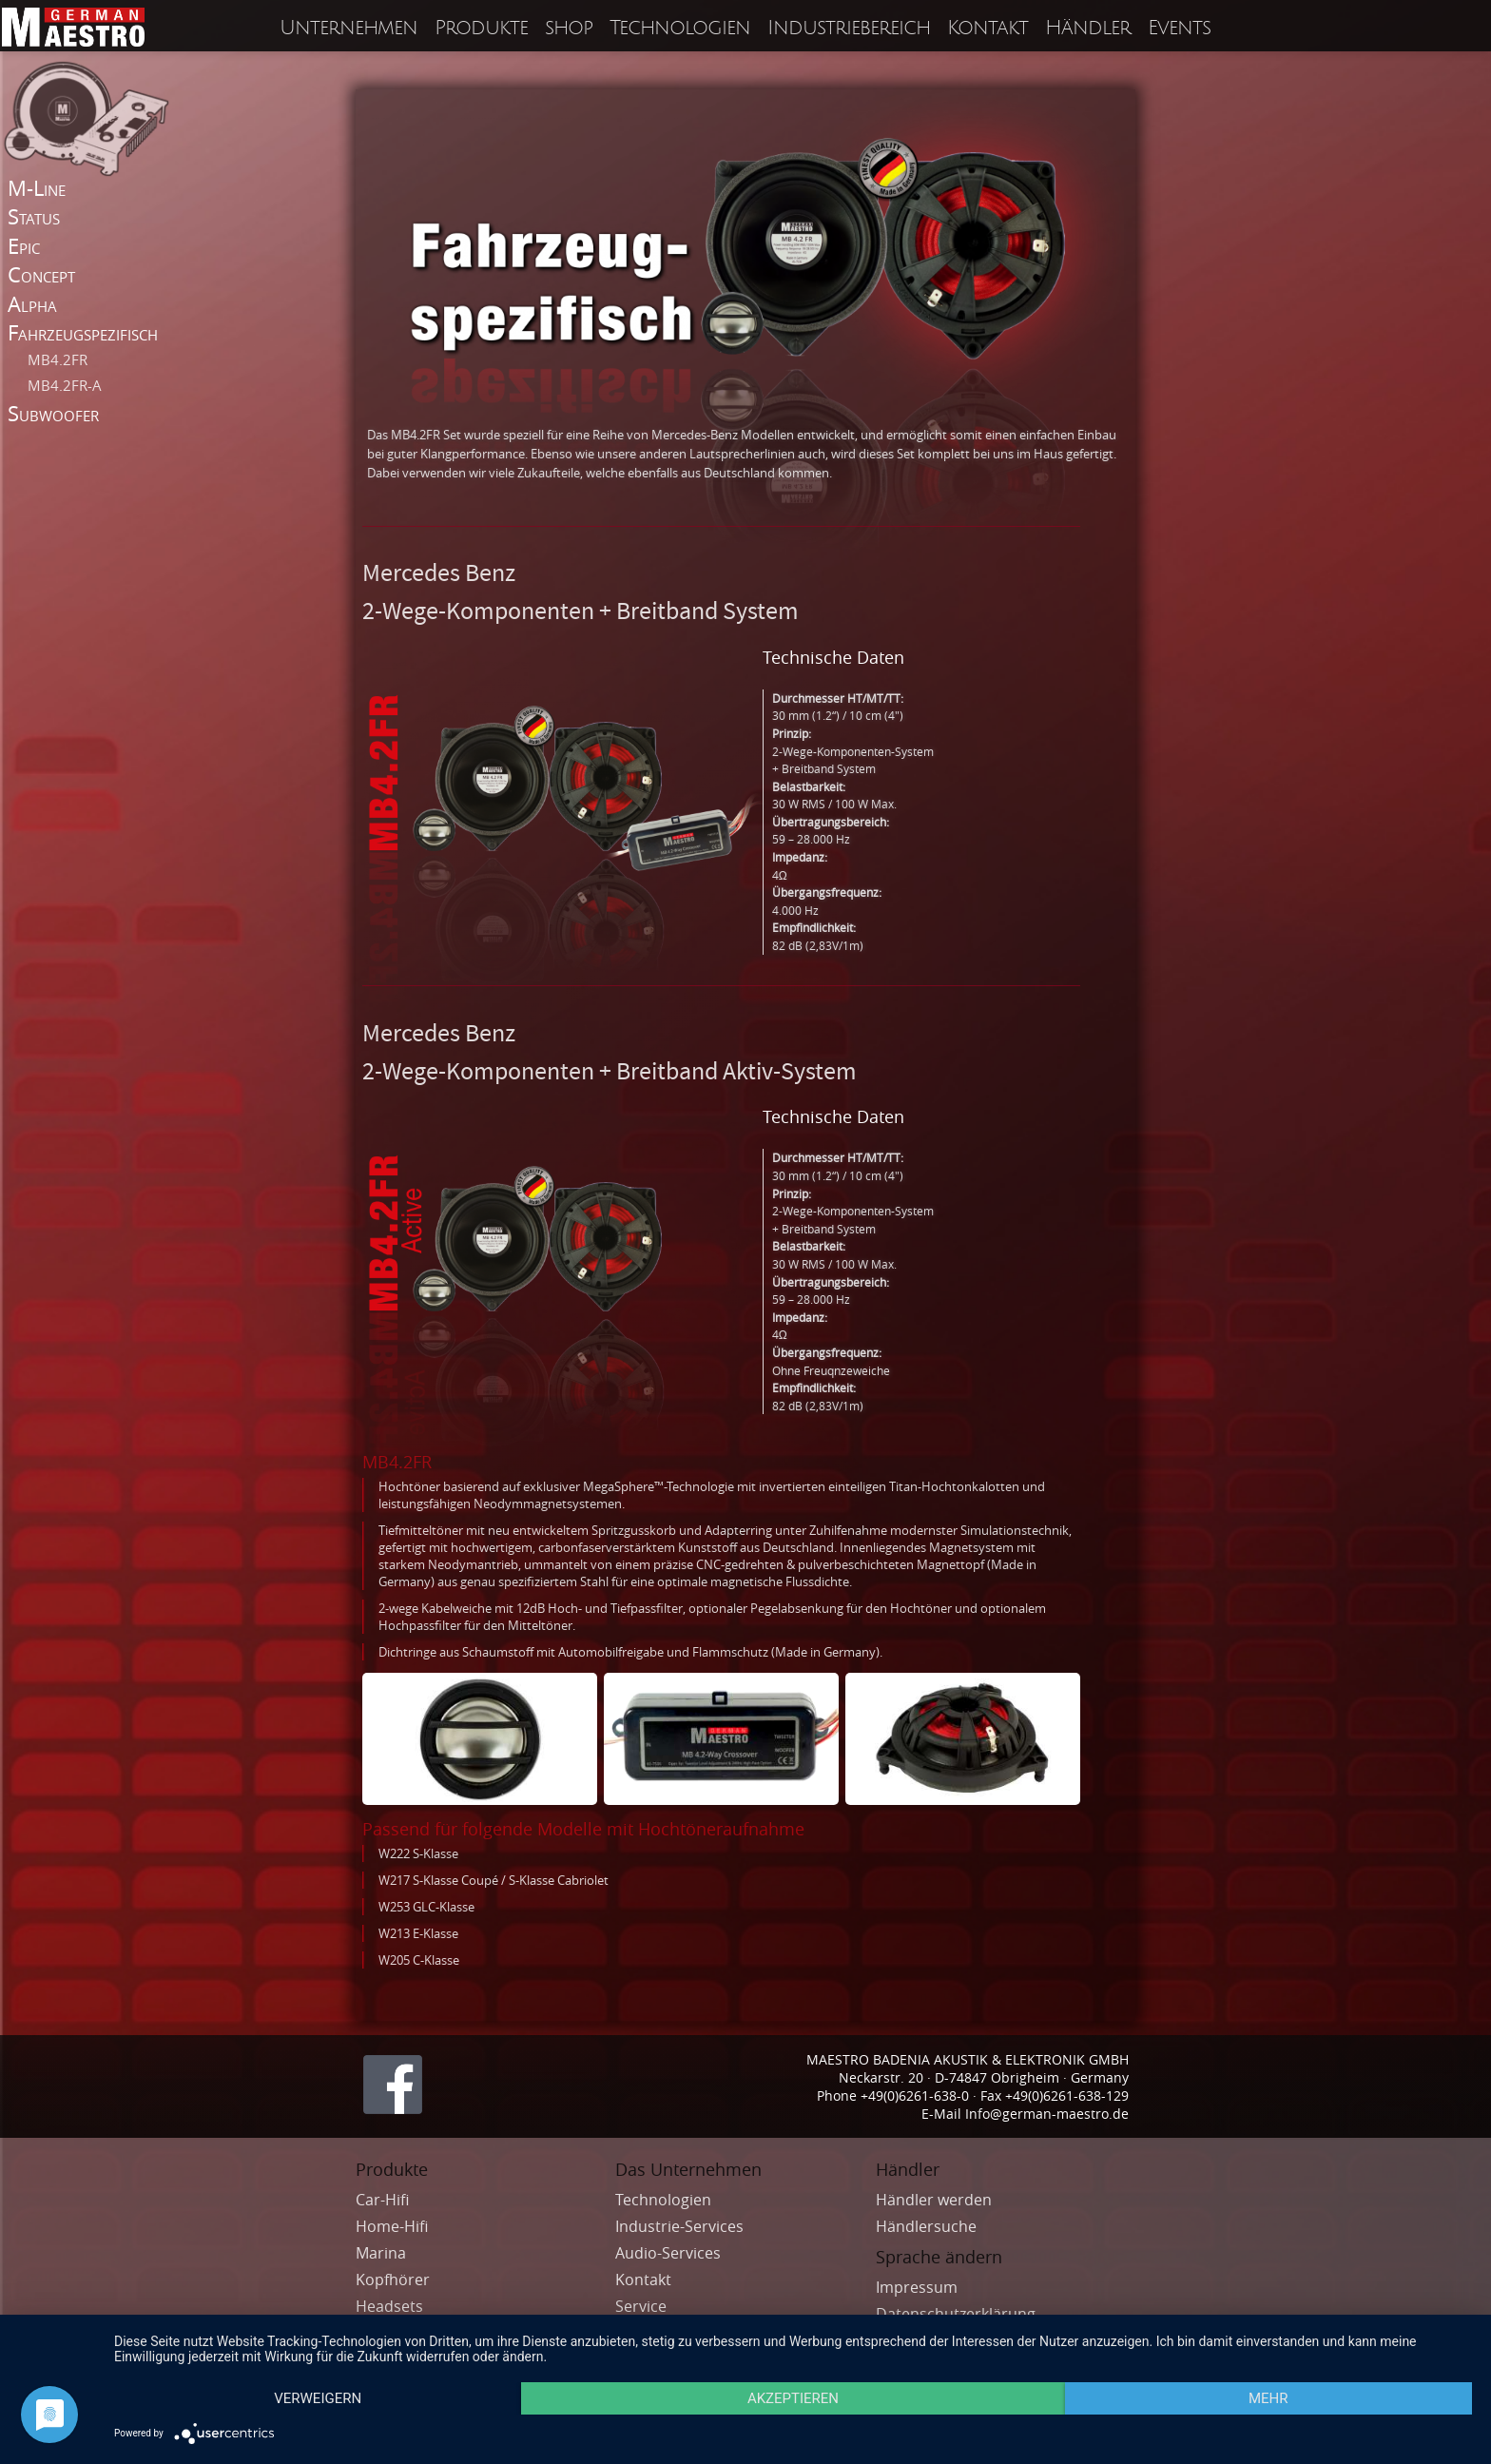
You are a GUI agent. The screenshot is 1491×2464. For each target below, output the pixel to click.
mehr (1268, 2398)
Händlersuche (926, 2226)
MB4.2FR (57, 359)
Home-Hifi (394, 2226)
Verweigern (317, 2398)
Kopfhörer (395, 2279)
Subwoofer (53, 413)
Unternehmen (348, 28)
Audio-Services (670, 2252)
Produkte (481, 28)
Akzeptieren (793, 2398)
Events (1179, 28)
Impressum (917, 2287)
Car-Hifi (384, 2199)
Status (34, 216)
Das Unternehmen (688, 2169)
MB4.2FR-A (65, 385)
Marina (383, 2252)
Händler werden (934, 2199)
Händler (1088, 28)
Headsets (391, 2306)
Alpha (32, 304)
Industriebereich (848, 28)
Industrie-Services (679, 2226)
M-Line (37, 188)
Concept (41, 274)
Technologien (680, 28)
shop (568, 28)
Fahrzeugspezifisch (83, 332)
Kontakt (987, 28)
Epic (24, 246)
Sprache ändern (939, 2256)
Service (641, 2306)
